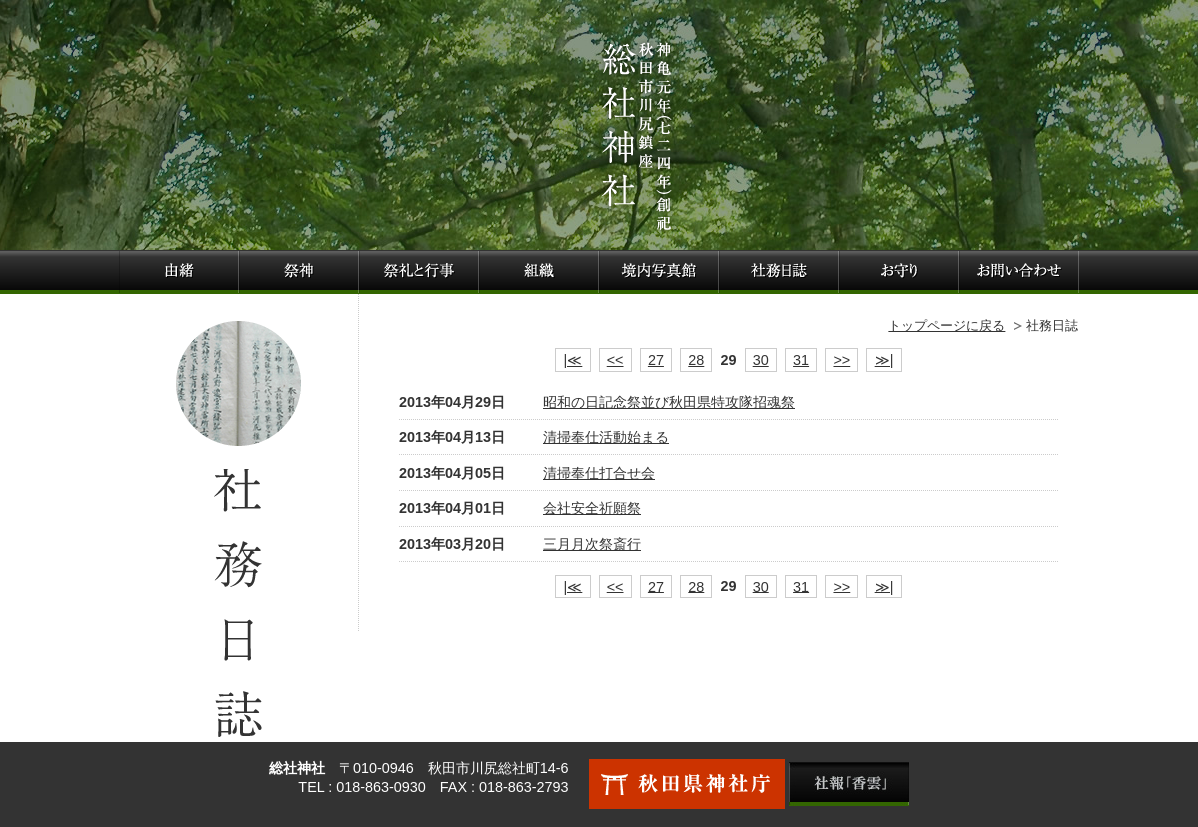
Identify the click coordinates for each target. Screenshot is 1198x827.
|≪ (573, 360)
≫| (884, 360)
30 (761, 360)
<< (615, 360)
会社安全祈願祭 (592, 508)
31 (801, 360)
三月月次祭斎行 (592, 544)
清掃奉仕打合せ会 (599, 473)
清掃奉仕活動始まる (606, 437)
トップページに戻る (946, 325)
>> (841, 360)
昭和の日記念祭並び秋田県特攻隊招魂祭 (669, 402)
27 (656, 360)
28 (696, 360)
